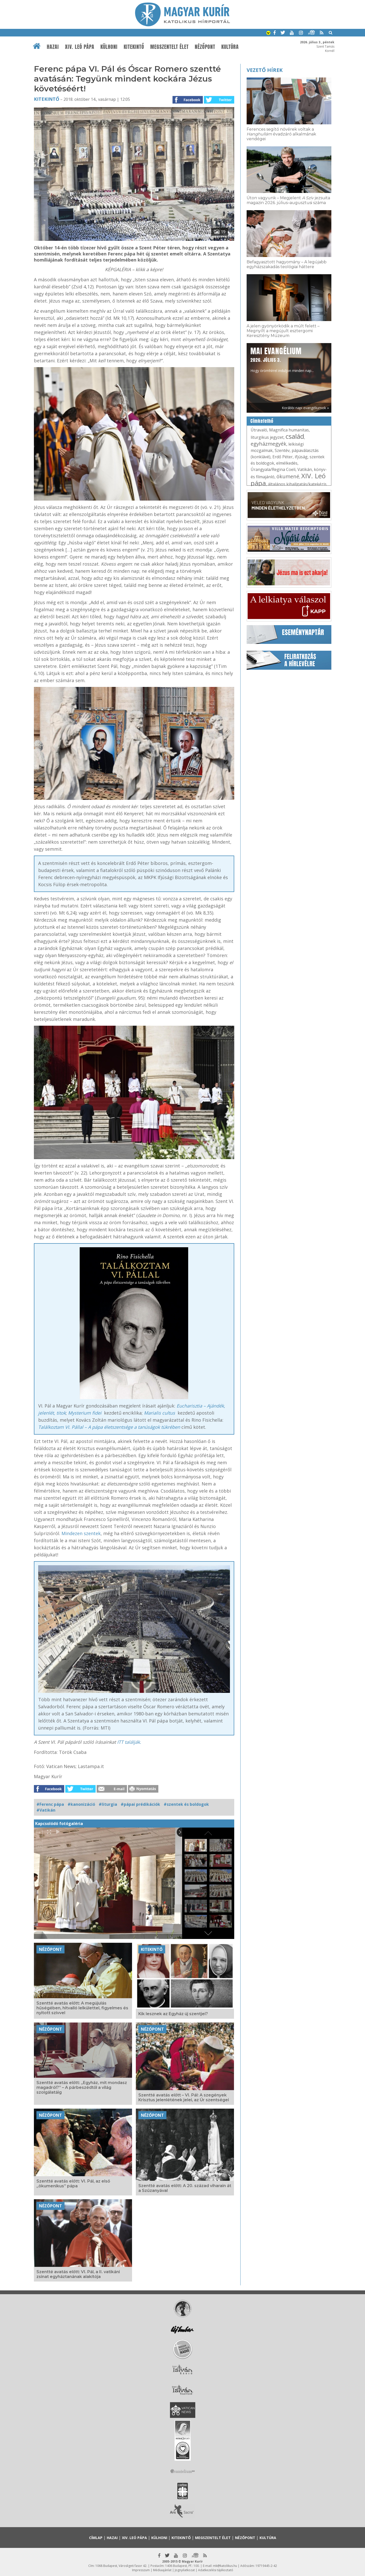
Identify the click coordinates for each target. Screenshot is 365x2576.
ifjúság (301, 457)
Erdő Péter (282, 457)
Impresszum (141, 2570)
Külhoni (109, 47)
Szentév (282, 450)
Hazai (53, 47)
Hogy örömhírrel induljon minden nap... (282, 359)
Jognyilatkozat (185, 2570)
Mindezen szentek (81, 1533)
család (295, 436)
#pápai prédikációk (140, 1804)
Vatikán (304, 469)
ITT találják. (129, 1742)
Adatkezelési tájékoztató (215, 2570)
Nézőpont (205, 47)
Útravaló (259, 430)
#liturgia (108, 1804)
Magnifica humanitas (289, 430)
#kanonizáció (81, 1804)
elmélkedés (286, 463)
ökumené (287, 476)
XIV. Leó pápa (79, 47)
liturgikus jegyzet (267, 437)
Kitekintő (134, 47)
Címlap (95, 2537)
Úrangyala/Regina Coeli (273, 469)
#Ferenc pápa (50, 1804)
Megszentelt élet (169, 47)
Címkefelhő (261, 421)
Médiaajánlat (162, 2570)
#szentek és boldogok (186, 1804)
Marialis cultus (159, 1413)
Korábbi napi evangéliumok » (305, 407)
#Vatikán (45, 1810)
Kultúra (230, 47)
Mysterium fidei (85, 1413)
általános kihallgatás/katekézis (297, 484)
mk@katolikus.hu (225, 2566)
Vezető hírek (265, 70)
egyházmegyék (268, 443)
